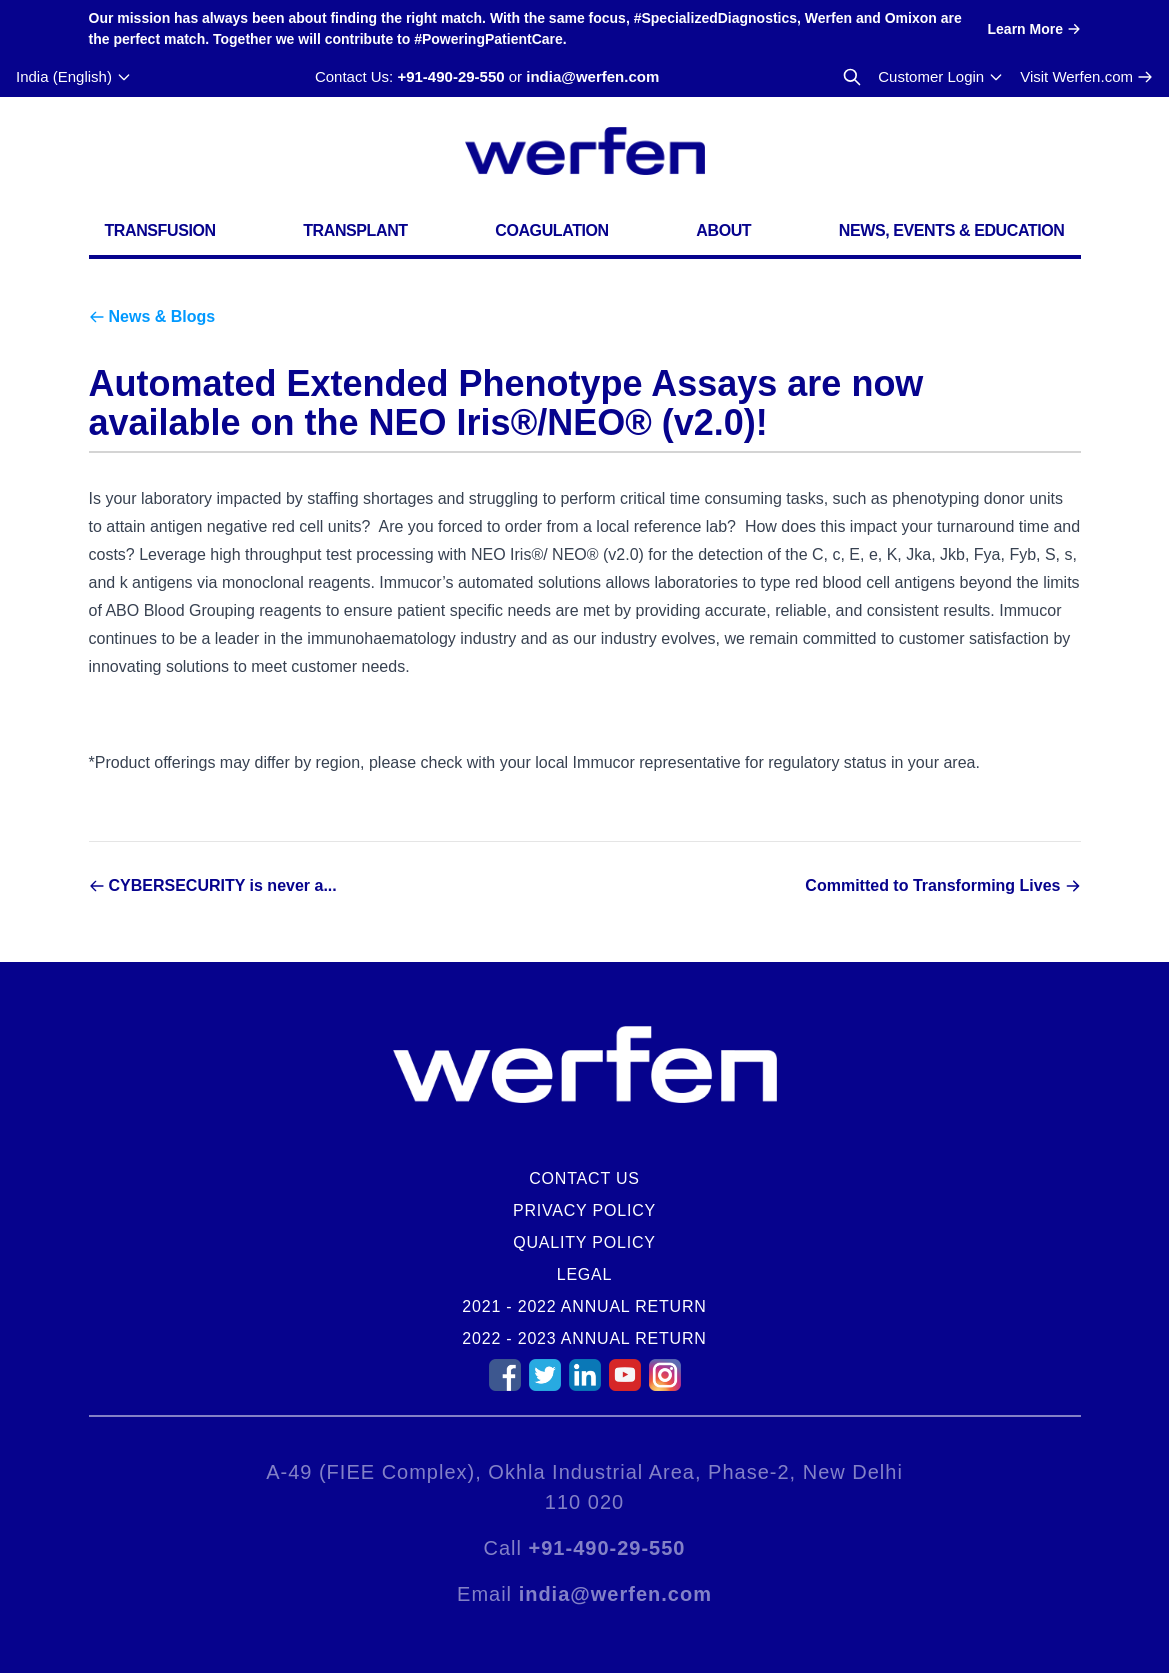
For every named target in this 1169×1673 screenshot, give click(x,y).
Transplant (355, 230)
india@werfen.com (592, 76)
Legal (585, 1274)
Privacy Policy (584, 1210)
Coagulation (552, 230)
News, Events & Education (952, 230)
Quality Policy (584, 1242)
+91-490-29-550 (450, 76)
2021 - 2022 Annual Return (584, 1306)
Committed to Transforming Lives (932, 885)
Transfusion (160, 230)
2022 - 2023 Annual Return (584, 1338)
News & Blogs (162, 316)
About (723, 230)
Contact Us (584, 1178)
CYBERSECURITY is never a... (223, 885)
